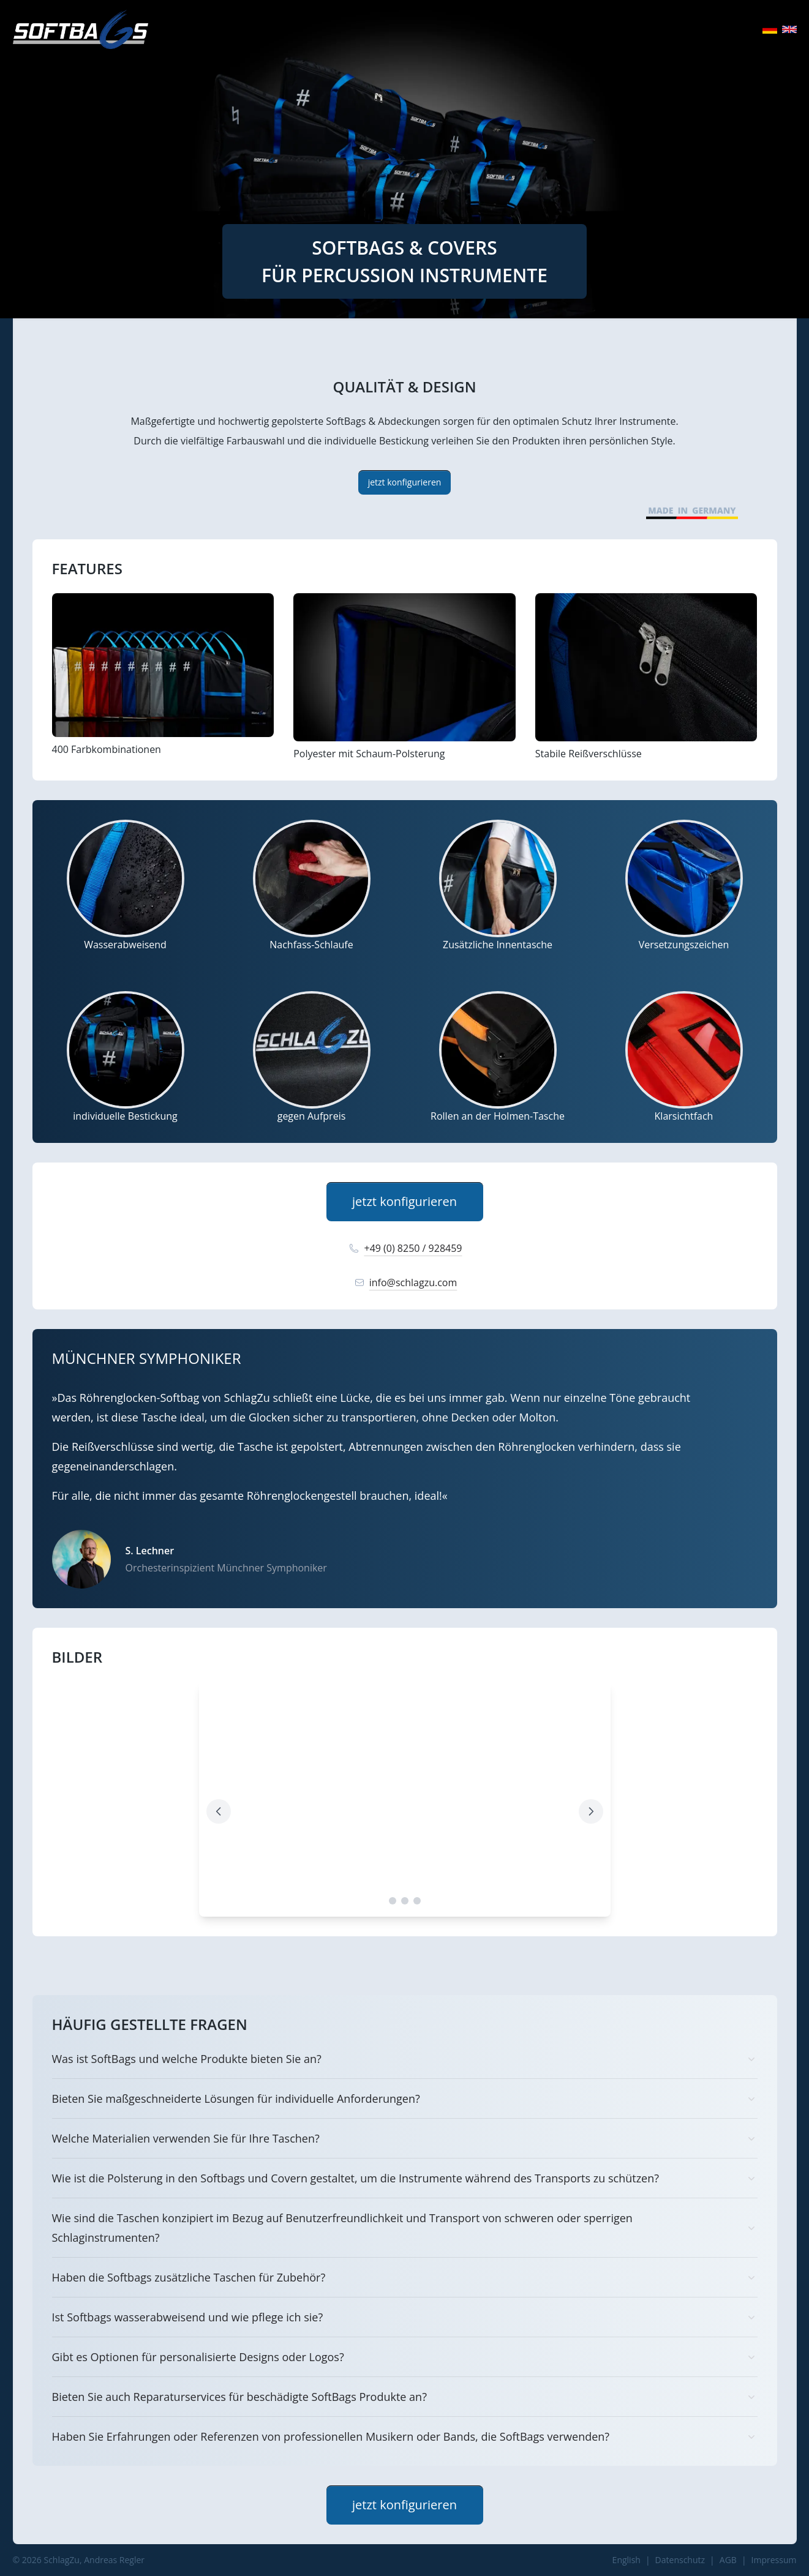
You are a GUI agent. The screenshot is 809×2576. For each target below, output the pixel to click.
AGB (728, 2560)
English (626, 2560)
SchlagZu (61, 2560)
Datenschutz (680, 2560)
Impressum (774, 2560)
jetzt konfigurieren (405, 482)
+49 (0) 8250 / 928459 (404, 1248)
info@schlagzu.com (404, 1282)
